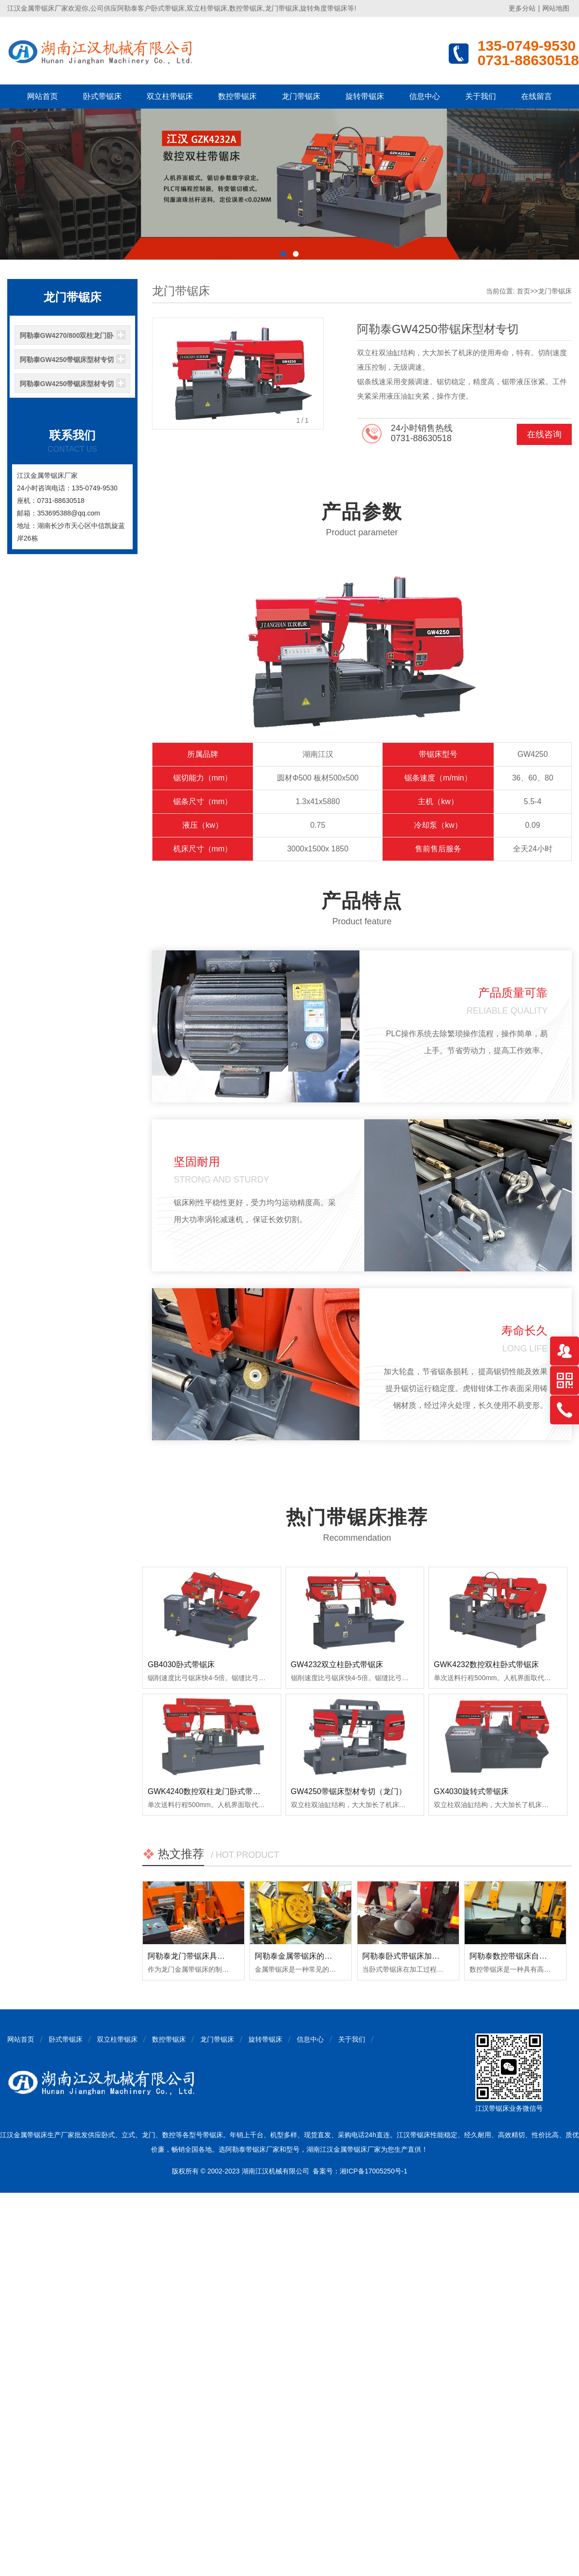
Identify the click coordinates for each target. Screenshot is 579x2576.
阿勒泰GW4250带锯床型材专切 (67, 359)
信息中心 (424, 96)
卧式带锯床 (102, 96)
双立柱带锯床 (170, 96)
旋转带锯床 (364, 96)
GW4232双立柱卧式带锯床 (337, 1664)
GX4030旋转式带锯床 (471, 1791)
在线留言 (536, 96)
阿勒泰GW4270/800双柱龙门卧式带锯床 (67, 338)
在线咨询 (544, 434)
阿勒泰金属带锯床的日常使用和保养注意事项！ (336, 1956)
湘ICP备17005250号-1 (373, 2171)
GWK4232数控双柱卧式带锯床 (486, 1664)
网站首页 (42, 96)
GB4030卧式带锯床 (181, 1664)
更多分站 (522, 8)
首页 (523, 291)
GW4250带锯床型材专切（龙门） (348, 1791)
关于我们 (480, 96)
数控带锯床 (237, 96)
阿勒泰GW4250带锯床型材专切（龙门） (67, 386)
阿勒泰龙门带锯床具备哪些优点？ (205, 1956)
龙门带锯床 (301, 96)
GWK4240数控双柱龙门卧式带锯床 (208, 1791)
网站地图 (555, 8)
